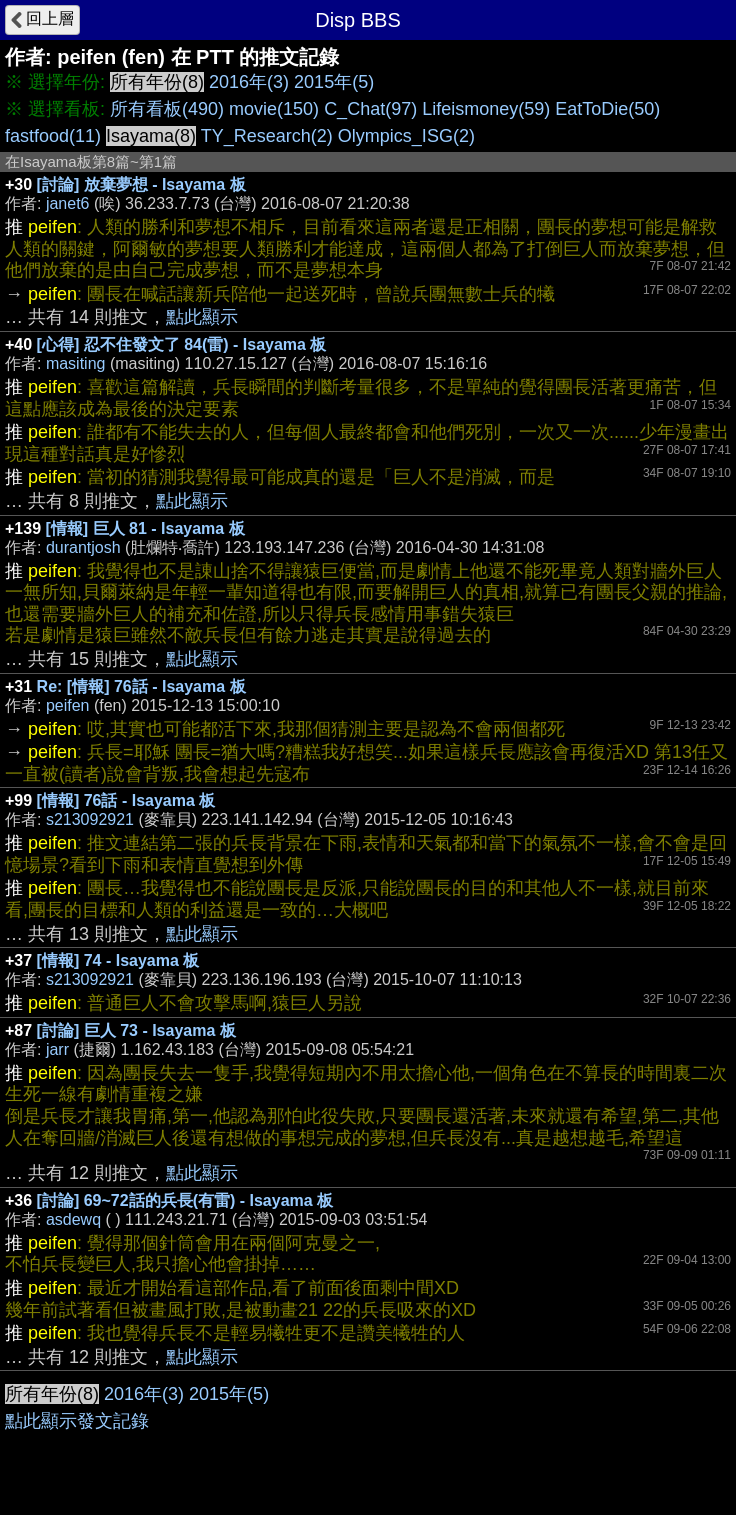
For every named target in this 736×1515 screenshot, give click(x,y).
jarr (57, 1049)
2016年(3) (249, 82)
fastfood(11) (53, 136)
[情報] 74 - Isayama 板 (118, 960)
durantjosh (83, 547)
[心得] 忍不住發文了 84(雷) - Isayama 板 (182, 344)
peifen (68, 705)
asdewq (73, 1219)
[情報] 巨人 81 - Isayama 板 (145, 528)
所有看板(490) (167, 109)
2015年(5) (334, 82)
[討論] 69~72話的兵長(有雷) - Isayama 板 (185, 1200)
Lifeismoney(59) (486, 109)
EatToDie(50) (607, 109)
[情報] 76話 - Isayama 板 (126, 800)
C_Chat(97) (370, 109)
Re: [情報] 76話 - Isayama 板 (141, 686)
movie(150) (274, 109)
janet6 (68, 203)
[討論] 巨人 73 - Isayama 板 (136, 1030)
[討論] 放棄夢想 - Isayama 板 (141, 184)
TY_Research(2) (267, 136)
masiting (76, 363)
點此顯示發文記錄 (77, 1421)
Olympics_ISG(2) (406, 136)
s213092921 (90, 819)
